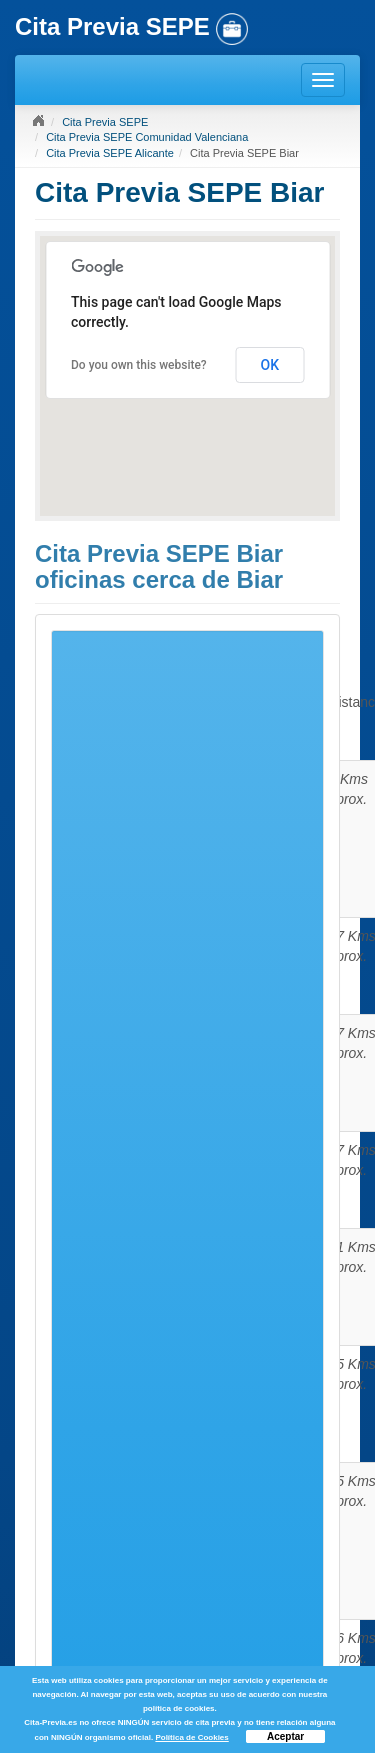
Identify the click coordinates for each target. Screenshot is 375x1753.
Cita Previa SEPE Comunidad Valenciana (147, 137)
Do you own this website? (139, 365)
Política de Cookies (191, 1737)
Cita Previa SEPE (105, 122)
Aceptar (285, 1736)
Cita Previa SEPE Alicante (110, 153)
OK (270, 365)
